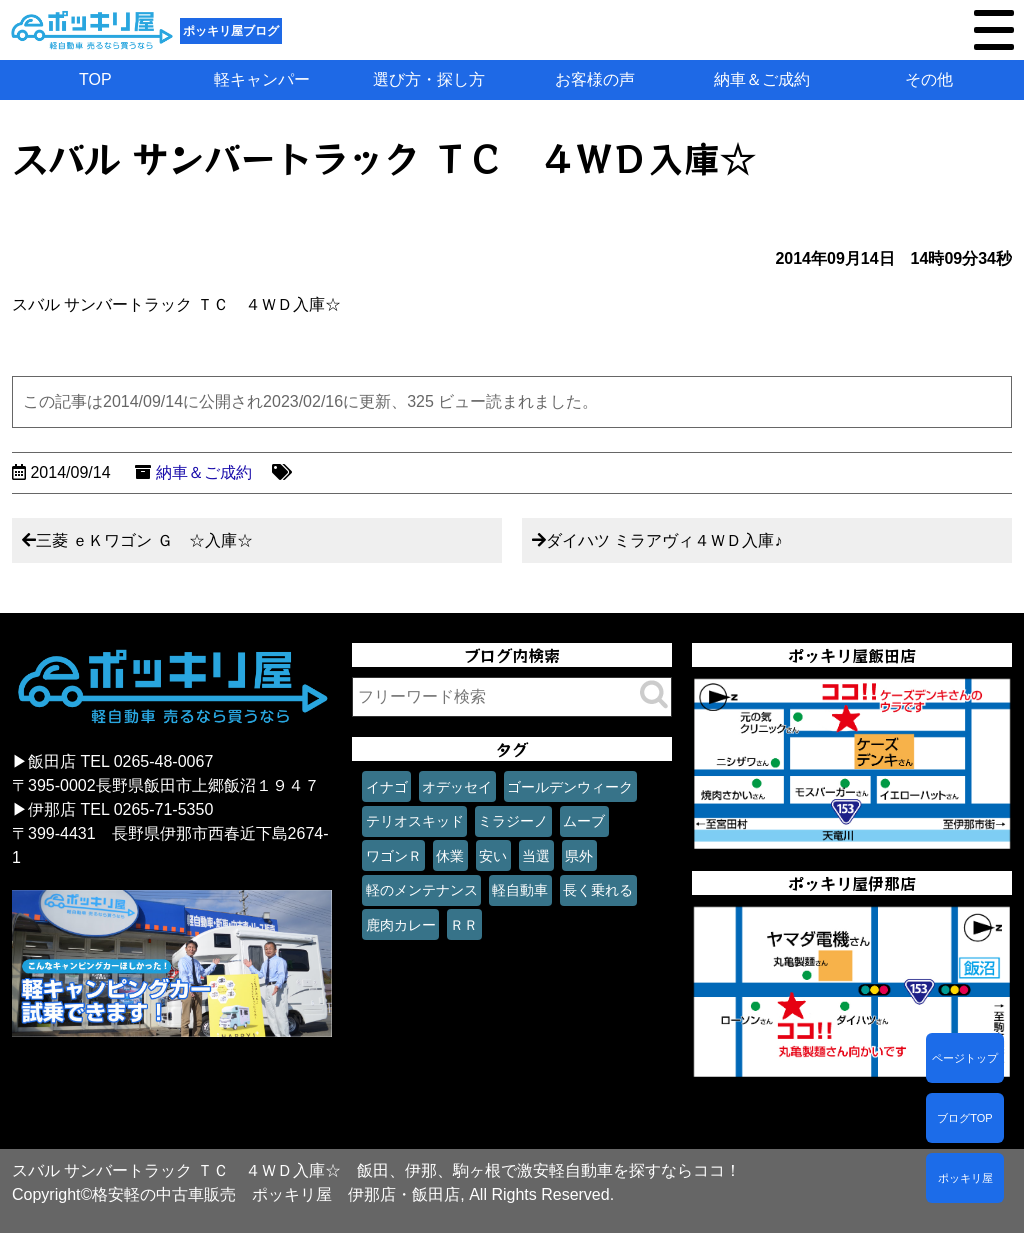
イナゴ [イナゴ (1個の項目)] (387, 787)
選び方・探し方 (429, 79)
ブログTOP (964, 1118)
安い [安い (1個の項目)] (493, 856)
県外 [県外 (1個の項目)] (579, 856)
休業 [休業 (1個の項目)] (450, 856)
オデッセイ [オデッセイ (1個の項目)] (457, 787)
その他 (929, 79)
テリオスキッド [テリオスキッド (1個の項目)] (415, 821)
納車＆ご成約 (762, 79)
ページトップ (965, 1058)
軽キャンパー (262, 79)
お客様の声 (595, 79)
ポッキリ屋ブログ (231, 31)
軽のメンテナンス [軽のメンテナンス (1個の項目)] (422, 890)
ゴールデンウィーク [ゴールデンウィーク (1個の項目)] (570, 787)
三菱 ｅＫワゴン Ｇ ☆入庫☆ (144, 540)
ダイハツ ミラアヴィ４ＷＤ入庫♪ (664, 540)
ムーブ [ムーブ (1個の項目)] (584, 821)
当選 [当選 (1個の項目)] (536, 856)
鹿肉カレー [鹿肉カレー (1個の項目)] (401, 925)
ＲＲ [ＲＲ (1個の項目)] (464, 925)
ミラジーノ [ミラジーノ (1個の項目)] (513, 821)
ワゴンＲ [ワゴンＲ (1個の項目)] (394, 856)
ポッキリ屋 (965, 1178)
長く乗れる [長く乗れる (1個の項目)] (598, 890)
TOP (95, 79)
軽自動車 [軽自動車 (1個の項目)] (520, 890)
